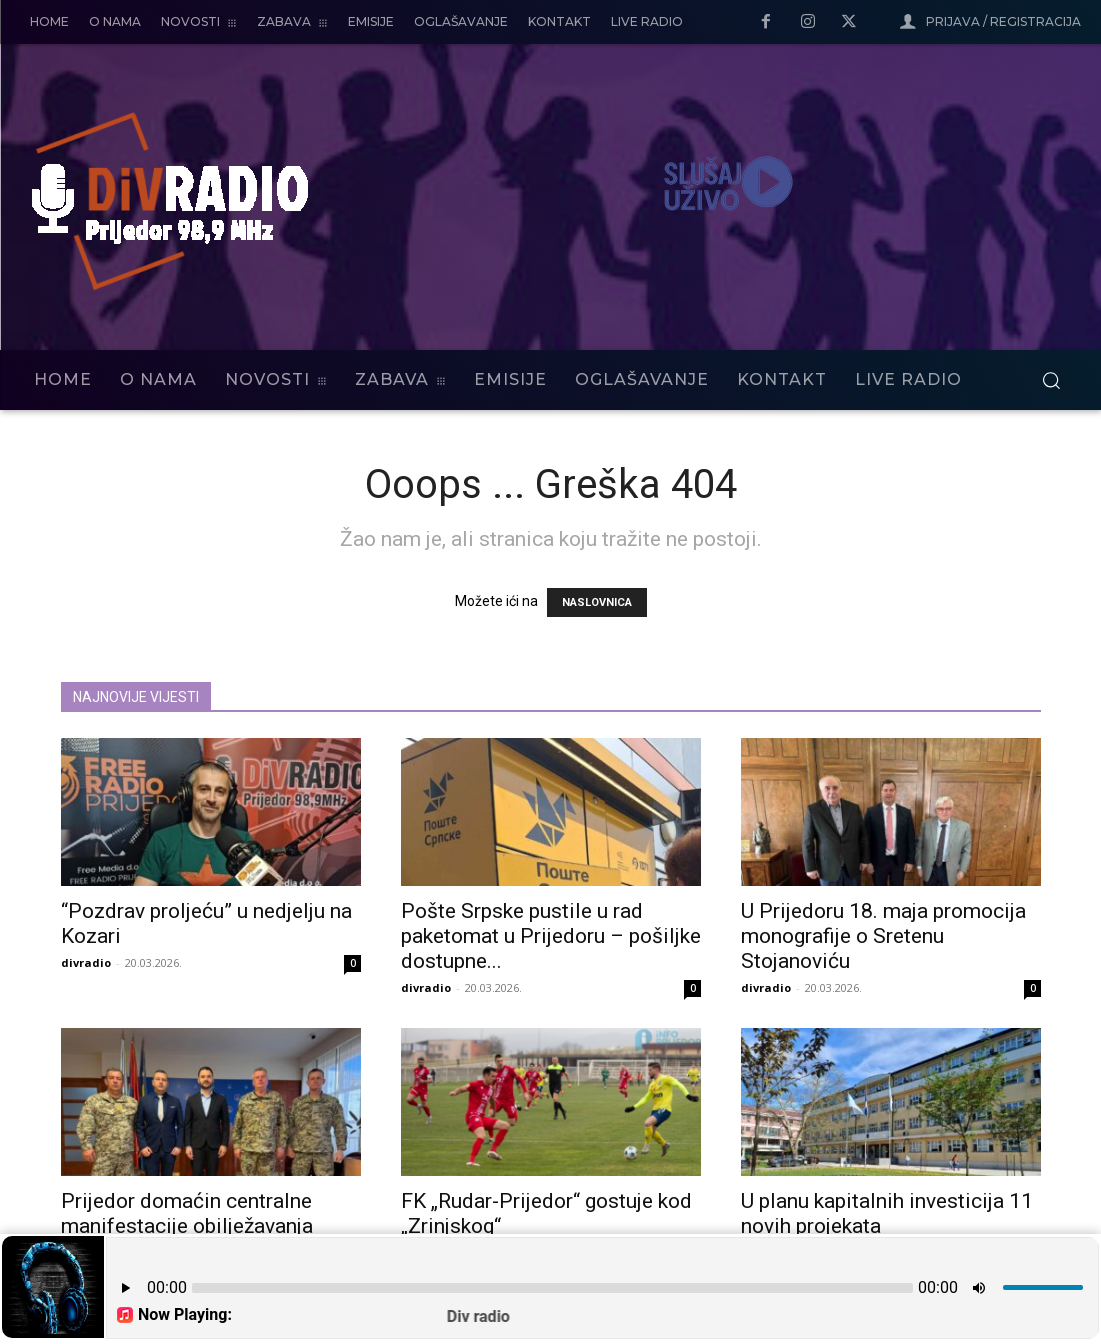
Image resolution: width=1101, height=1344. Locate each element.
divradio (86, 962)
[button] (1051, 380)
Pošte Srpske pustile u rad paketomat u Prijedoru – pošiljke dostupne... (551, 936)
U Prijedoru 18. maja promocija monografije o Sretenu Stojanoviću (883, 936)
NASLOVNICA (597, 602)
